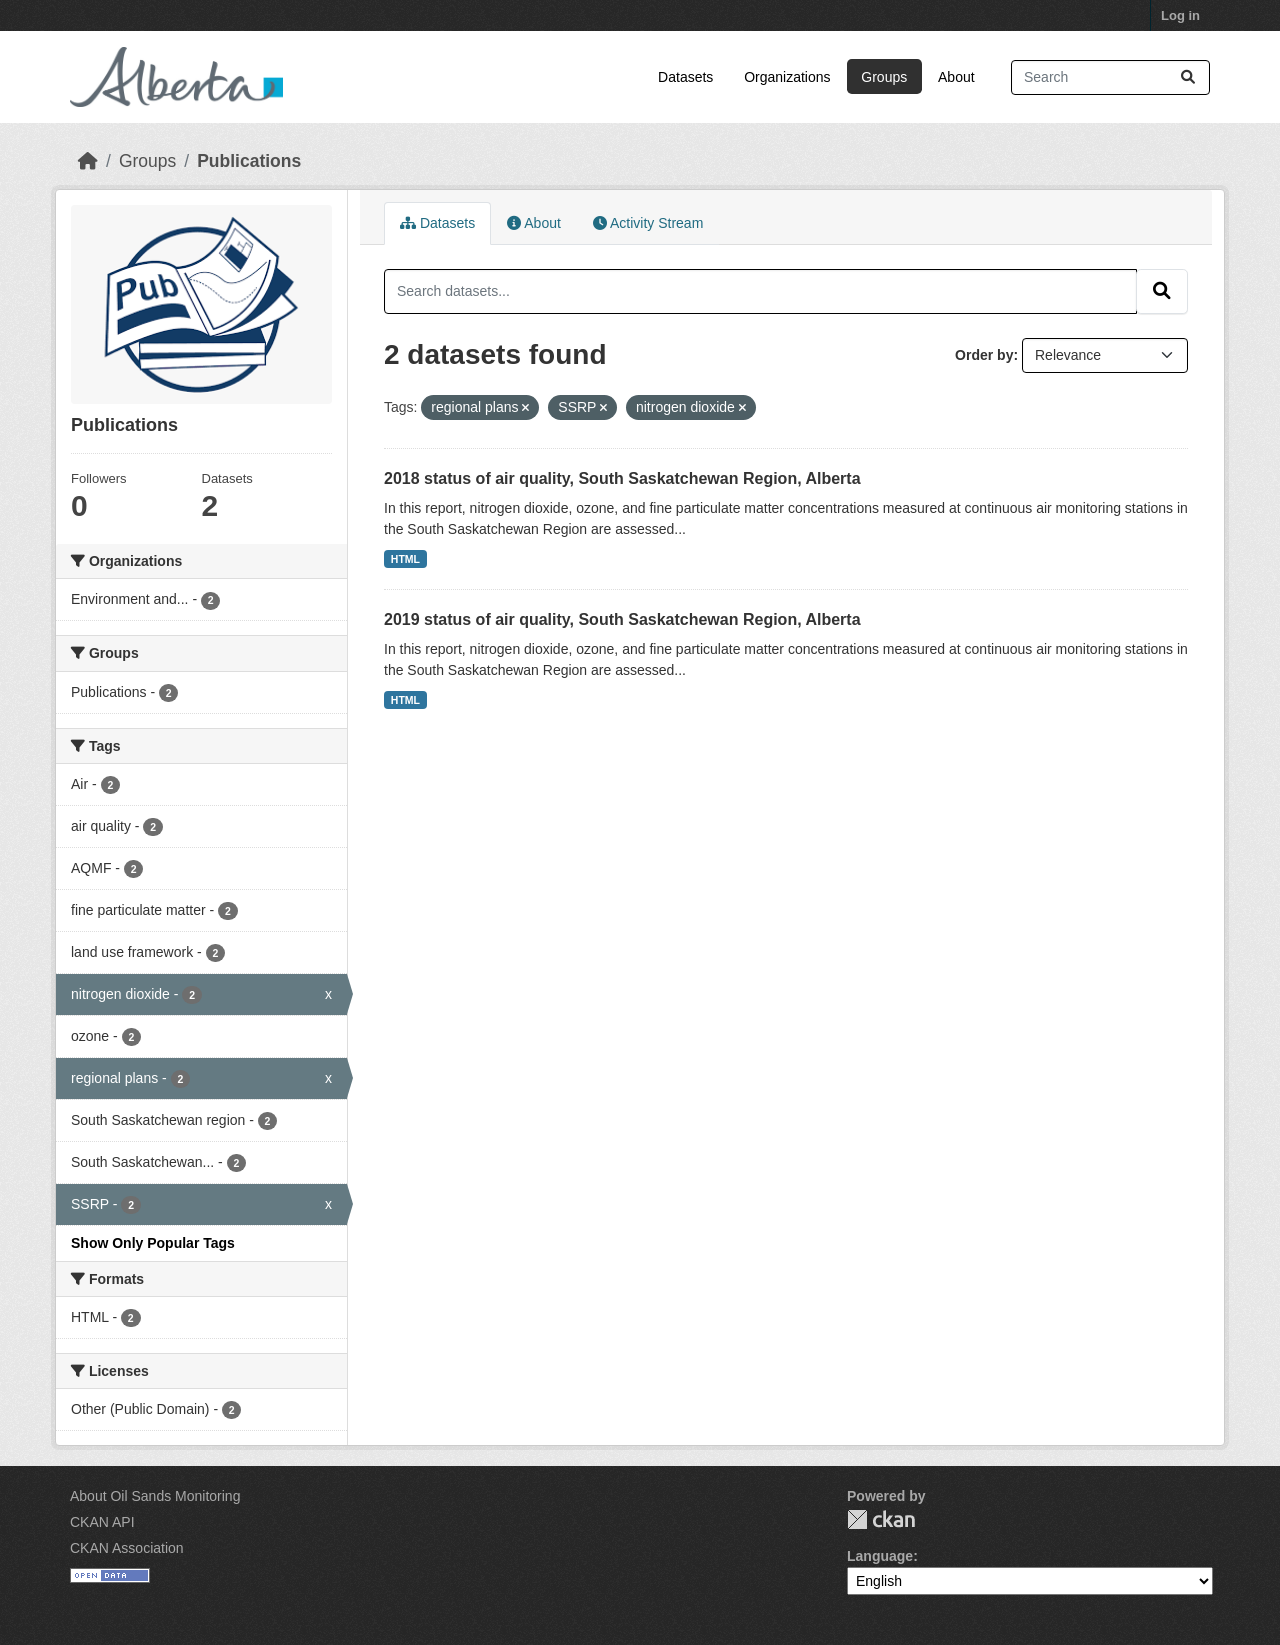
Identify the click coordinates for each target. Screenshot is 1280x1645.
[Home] (88, 161)
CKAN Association (127, 1548)
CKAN (881, 1519)
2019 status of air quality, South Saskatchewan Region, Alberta (622, 619)
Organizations (787, 77)
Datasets (685, 77)
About (956, 77)
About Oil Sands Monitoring (155, 1496)
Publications (249, 161)
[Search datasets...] (1110, 77)
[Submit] (1188, 77)
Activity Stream (648, 223)
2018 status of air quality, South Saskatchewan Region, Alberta (622, 478)
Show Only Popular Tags (153, 1243)
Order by (984, 355)
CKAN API (102, 1522)
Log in (1180, 15)
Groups (884, 77)
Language (880, 1556)
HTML (405, 559)
